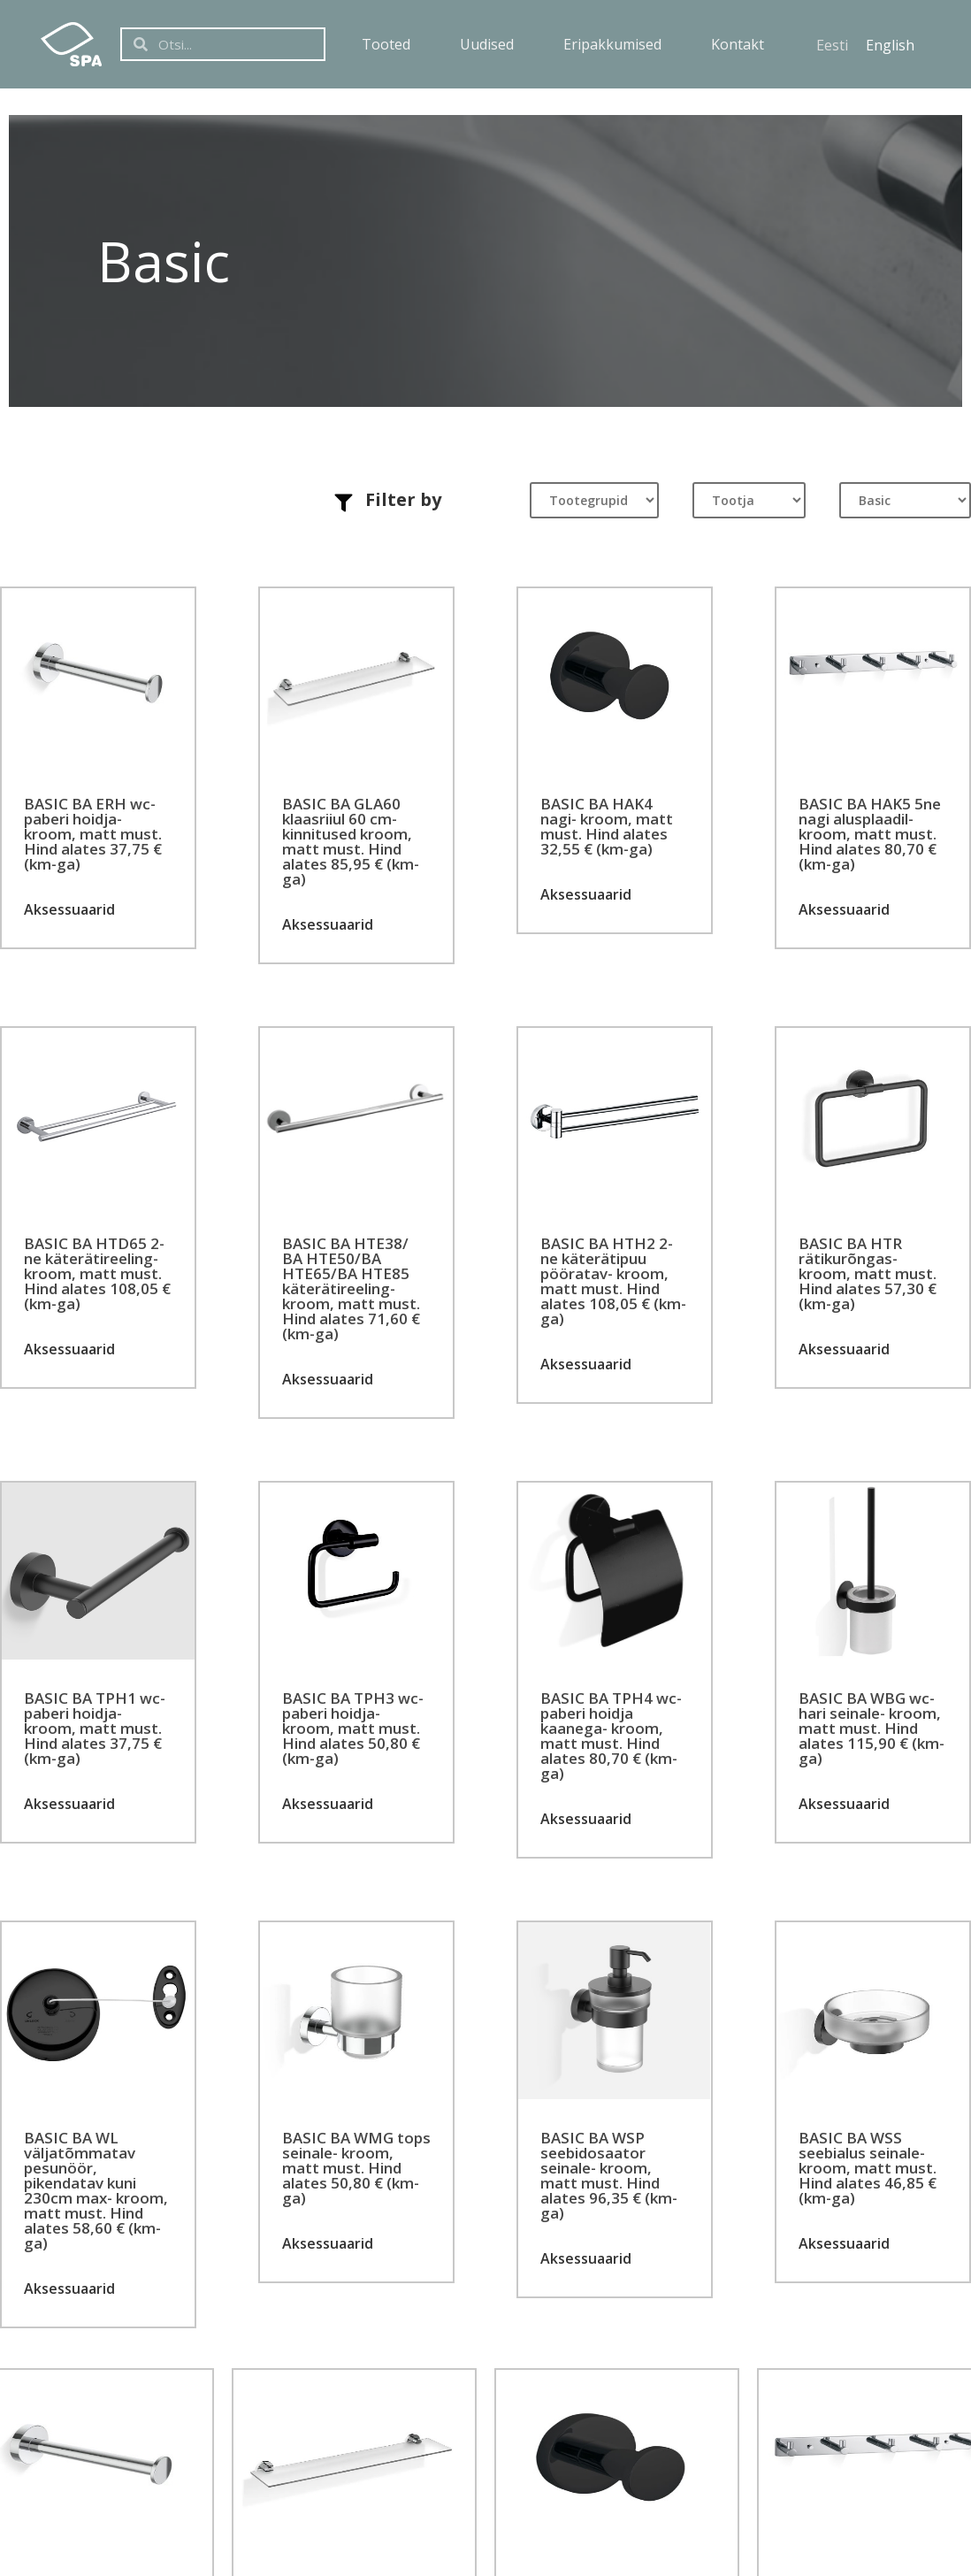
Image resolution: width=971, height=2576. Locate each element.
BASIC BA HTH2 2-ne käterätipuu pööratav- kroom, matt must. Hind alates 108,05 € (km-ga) (613, 1281)
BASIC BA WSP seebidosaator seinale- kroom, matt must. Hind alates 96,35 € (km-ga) (608, 2175)
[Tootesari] (905, 500)
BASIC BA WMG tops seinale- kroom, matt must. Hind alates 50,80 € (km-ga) (356, 2168)
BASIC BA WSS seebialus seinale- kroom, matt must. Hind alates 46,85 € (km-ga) (868, 2168)
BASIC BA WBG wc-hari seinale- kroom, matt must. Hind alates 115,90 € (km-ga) (871, 1728)
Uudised (487, 44)
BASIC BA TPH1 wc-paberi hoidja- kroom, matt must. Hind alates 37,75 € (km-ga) (94, 1728)
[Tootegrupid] (594, 500)
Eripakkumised (612, 44)
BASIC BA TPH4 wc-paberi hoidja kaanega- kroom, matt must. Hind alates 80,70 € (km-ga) (611, 1735)
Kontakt (737, 44)
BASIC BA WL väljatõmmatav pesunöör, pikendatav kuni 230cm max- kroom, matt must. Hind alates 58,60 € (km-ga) (96, 2190)
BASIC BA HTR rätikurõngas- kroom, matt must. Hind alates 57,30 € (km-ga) (868, 1273)
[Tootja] (749, 500)
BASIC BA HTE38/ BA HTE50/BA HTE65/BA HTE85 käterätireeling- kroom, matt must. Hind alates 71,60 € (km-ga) (351, 1288)
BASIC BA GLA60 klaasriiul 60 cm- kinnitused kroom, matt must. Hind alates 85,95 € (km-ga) (350, 841)
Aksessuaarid (69, 909)
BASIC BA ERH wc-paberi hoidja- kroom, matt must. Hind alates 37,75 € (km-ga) (93, 834)
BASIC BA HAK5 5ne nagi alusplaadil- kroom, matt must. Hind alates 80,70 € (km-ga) (870, 834)
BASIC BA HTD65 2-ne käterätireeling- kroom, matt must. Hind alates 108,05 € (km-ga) (97, 1273)
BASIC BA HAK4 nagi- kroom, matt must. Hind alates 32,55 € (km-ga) (606, 826)
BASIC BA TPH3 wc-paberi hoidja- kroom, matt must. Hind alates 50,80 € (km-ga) (353, 1728)
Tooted (386, 44)
